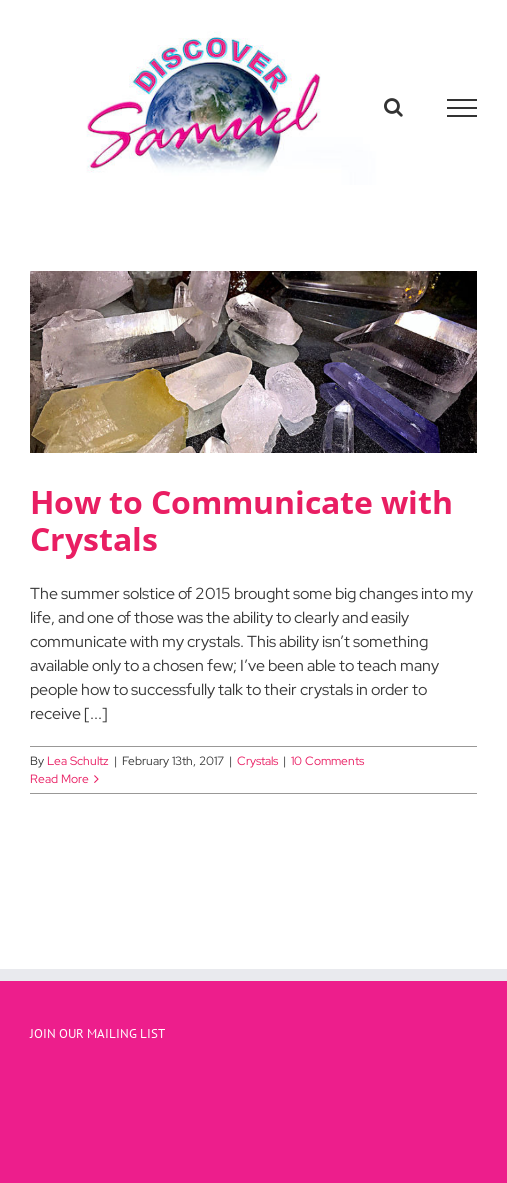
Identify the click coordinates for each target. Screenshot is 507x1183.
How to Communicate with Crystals (241, 520)
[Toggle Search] (393, 107)
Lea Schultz (78, 761)
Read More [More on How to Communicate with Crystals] (59, 779)
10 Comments (327, 761)
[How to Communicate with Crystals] (253, 362)
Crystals (257, 761)
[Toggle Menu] (462, 108)
